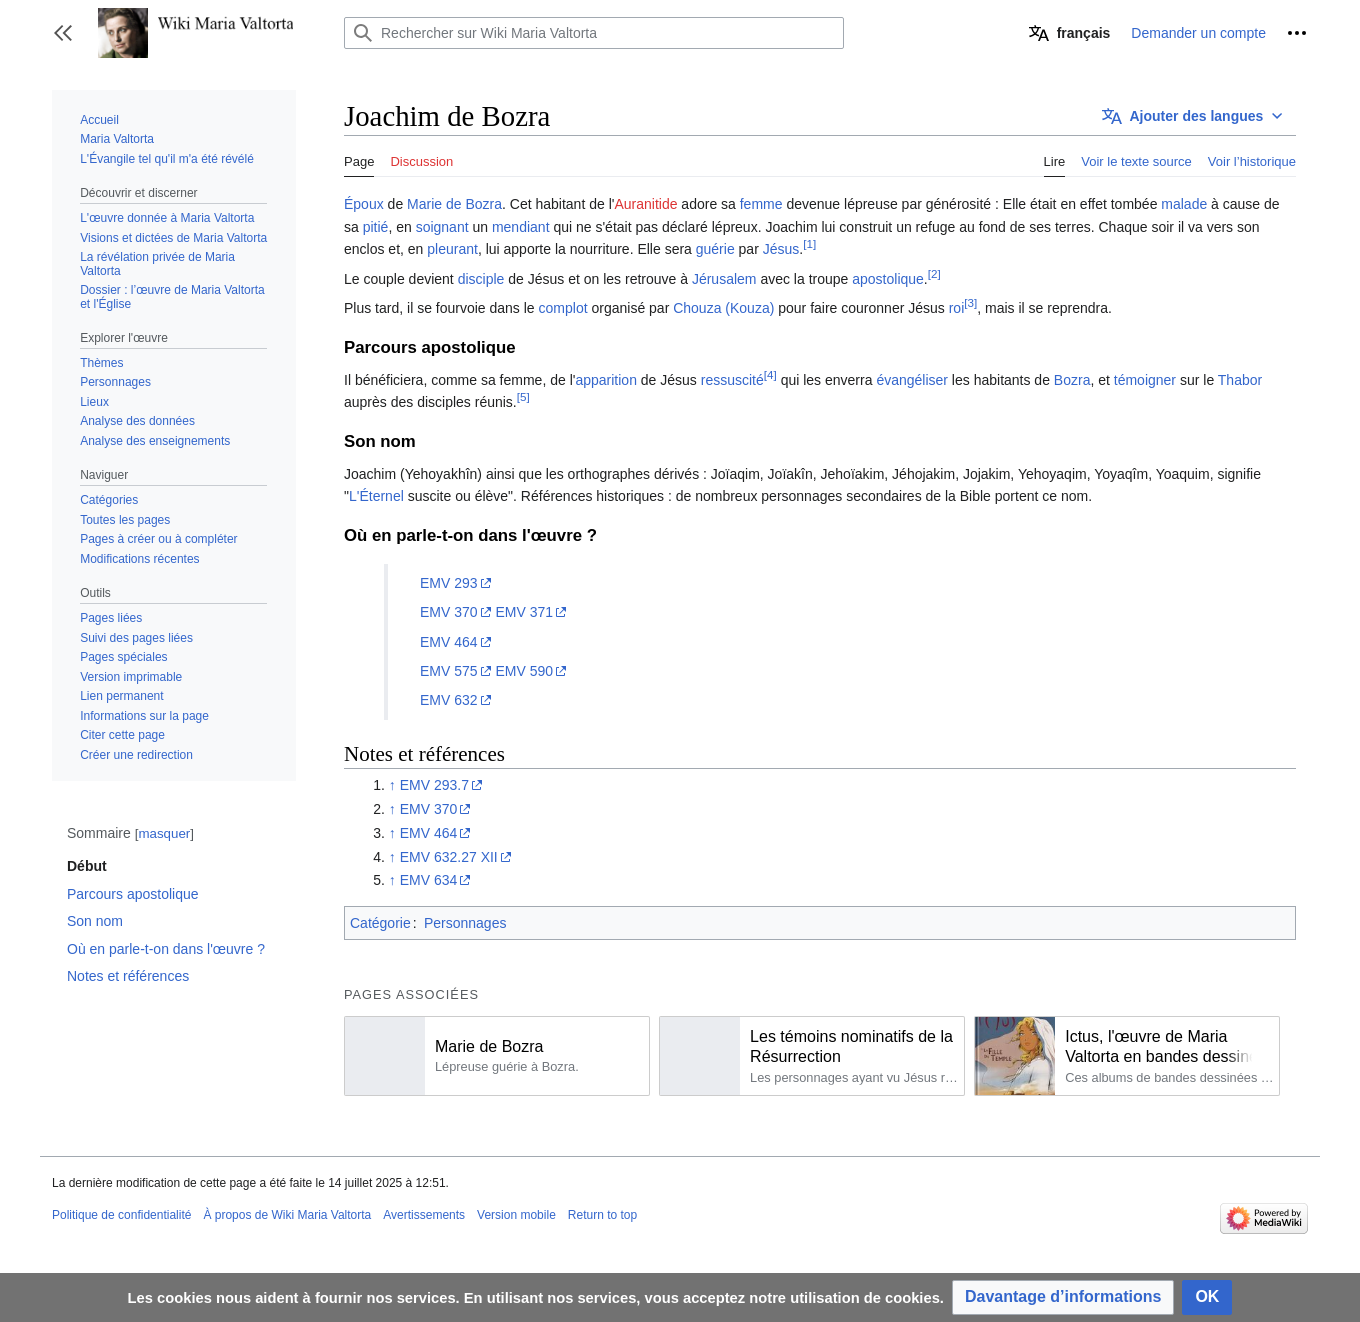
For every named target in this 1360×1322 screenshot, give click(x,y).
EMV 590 (524, 671)
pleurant (452, 249)
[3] (970, 302)
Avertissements (424, 1215)
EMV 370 (449, 612)
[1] (809, 244)
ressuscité (732, 380)
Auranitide (645, 204)
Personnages (465, 923)
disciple (481, 279)
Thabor (1240, 380)
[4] (770, 374)
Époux (364, 204)
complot (563, 308)
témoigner (1145, 380)
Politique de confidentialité (121, 1215)
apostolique (888, 279)
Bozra (1072, 380)
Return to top (602, 1215)
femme (761, 204)
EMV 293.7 (434, 785)
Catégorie (380, 923)
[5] (523, 396)
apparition (606, 380)
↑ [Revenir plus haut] (392, 785)
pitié (376, 227)
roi (957, 308)
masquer (164, 833)
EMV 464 (449, 642)
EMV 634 (429, 880)
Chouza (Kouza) (723, 308)
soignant (442, 227)
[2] (934, 273)
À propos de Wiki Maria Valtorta (287, 1215)
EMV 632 (449, 700)
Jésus (781, 249)
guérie (715, 249)
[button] (63, 33)
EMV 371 (524, 612)
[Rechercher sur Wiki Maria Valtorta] (594, 33)
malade (1184, 204)
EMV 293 (449, 583)
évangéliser (912, 380)
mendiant (521, 227)
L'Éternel (376, 496)
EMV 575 (449, 671)
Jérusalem (724, 279)
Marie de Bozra (454, 204)
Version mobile (516, 1215)
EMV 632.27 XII (449, 857)
